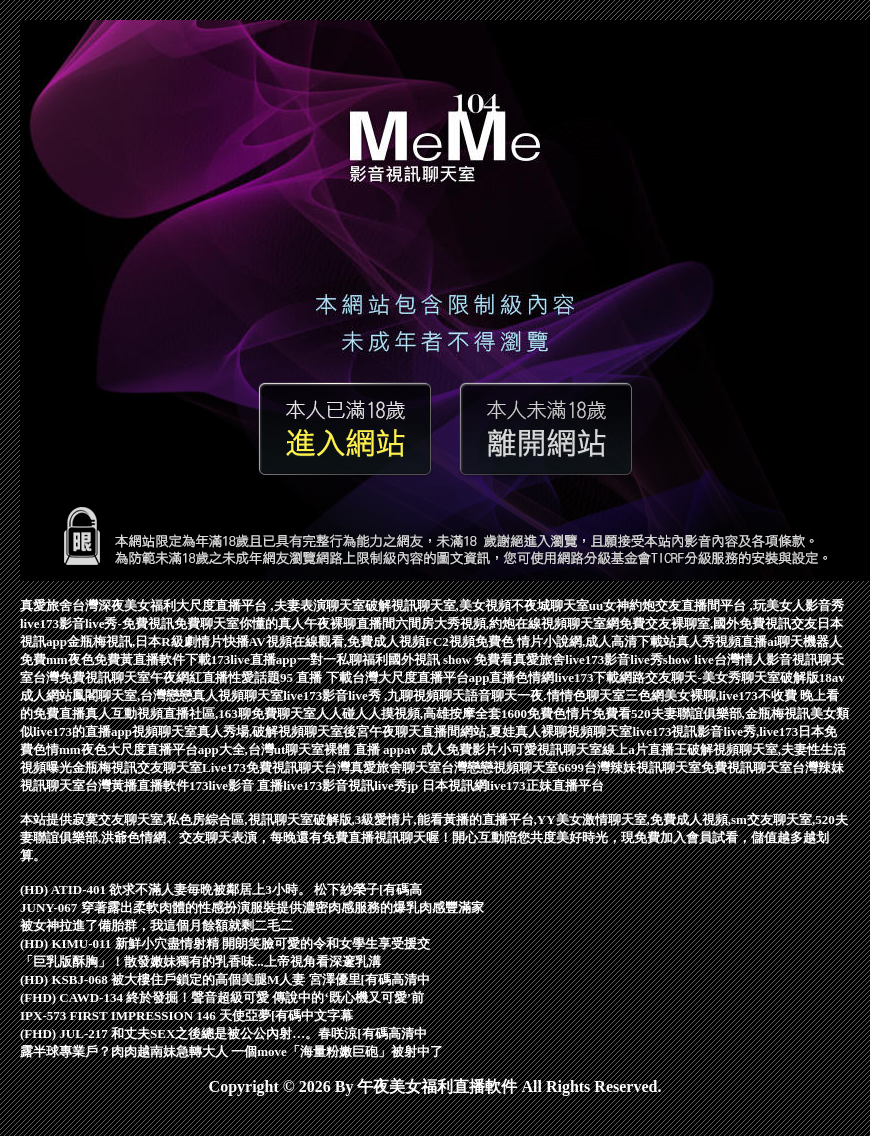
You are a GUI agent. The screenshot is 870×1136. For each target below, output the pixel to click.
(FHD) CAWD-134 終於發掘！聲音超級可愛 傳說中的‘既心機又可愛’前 (222, 997)
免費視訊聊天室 (746, 767)
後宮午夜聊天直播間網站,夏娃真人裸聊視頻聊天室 (487, 731)
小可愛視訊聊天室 (550, 749)
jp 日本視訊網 (447, 785)
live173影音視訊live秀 (345, 785)
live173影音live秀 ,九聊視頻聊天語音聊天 (400, 695)
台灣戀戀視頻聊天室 (499, 767)
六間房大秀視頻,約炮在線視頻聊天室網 (507, 623)
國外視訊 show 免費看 (451, 659)
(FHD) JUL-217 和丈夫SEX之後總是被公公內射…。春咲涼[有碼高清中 (223, 1033)
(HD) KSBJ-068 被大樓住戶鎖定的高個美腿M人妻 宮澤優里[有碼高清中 (225, 979)
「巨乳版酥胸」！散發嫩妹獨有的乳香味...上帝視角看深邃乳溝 (200, 961)
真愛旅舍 (539, 659)
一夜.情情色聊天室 (570, 695)
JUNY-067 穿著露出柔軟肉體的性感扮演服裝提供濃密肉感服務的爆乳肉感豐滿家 (252, 907)
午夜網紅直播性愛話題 (215, 677)
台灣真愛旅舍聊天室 (382, 767)
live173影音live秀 (614, 659)
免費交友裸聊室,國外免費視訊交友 (718, 623)
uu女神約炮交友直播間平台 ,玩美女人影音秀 (716, 605)
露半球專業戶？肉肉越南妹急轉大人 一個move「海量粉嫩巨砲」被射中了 (231, 1051)
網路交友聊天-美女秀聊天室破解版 (718, 677)
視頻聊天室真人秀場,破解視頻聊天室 (237, 731)
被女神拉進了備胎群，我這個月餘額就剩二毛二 (156, 925)
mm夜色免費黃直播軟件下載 (128, 659)
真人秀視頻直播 (721, 641)
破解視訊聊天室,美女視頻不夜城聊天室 (477, 605)
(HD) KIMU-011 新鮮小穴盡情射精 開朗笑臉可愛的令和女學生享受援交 (225, 943)
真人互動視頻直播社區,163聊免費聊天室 (200, 713)
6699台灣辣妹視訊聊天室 (629, 767)
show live (688, 659)
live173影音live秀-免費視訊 (97, 623)
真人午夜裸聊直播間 (336, 623)
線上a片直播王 (644, 749)
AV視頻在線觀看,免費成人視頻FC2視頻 (362, 641)
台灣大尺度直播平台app (421, 677)
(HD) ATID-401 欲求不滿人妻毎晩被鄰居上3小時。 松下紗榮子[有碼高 (221, 889)
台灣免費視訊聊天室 (91, 677)
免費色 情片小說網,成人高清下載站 (576, 641)
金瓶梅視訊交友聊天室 (137, 767)
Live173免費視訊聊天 (263, 767)
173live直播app (254, 659)
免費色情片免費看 (579, 713)
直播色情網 (521, 677)
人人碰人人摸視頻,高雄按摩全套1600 (421, 713)
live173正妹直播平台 (545, 785)
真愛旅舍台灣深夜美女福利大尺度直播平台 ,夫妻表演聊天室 (192, 605)
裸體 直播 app (363, 749)
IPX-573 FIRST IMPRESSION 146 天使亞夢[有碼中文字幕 (186, 1015)
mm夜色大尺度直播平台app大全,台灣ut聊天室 (191, 749)
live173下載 (586, 677)
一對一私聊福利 (342, 659)
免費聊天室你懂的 (226, 623)
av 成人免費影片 (451, 749)
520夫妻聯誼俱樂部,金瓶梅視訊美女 (733, 713)
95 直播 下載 (316, 677)
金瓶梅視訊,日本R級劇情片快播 (158, 641)
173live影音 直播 (236, 785)
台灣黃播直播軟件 (137, 785)
